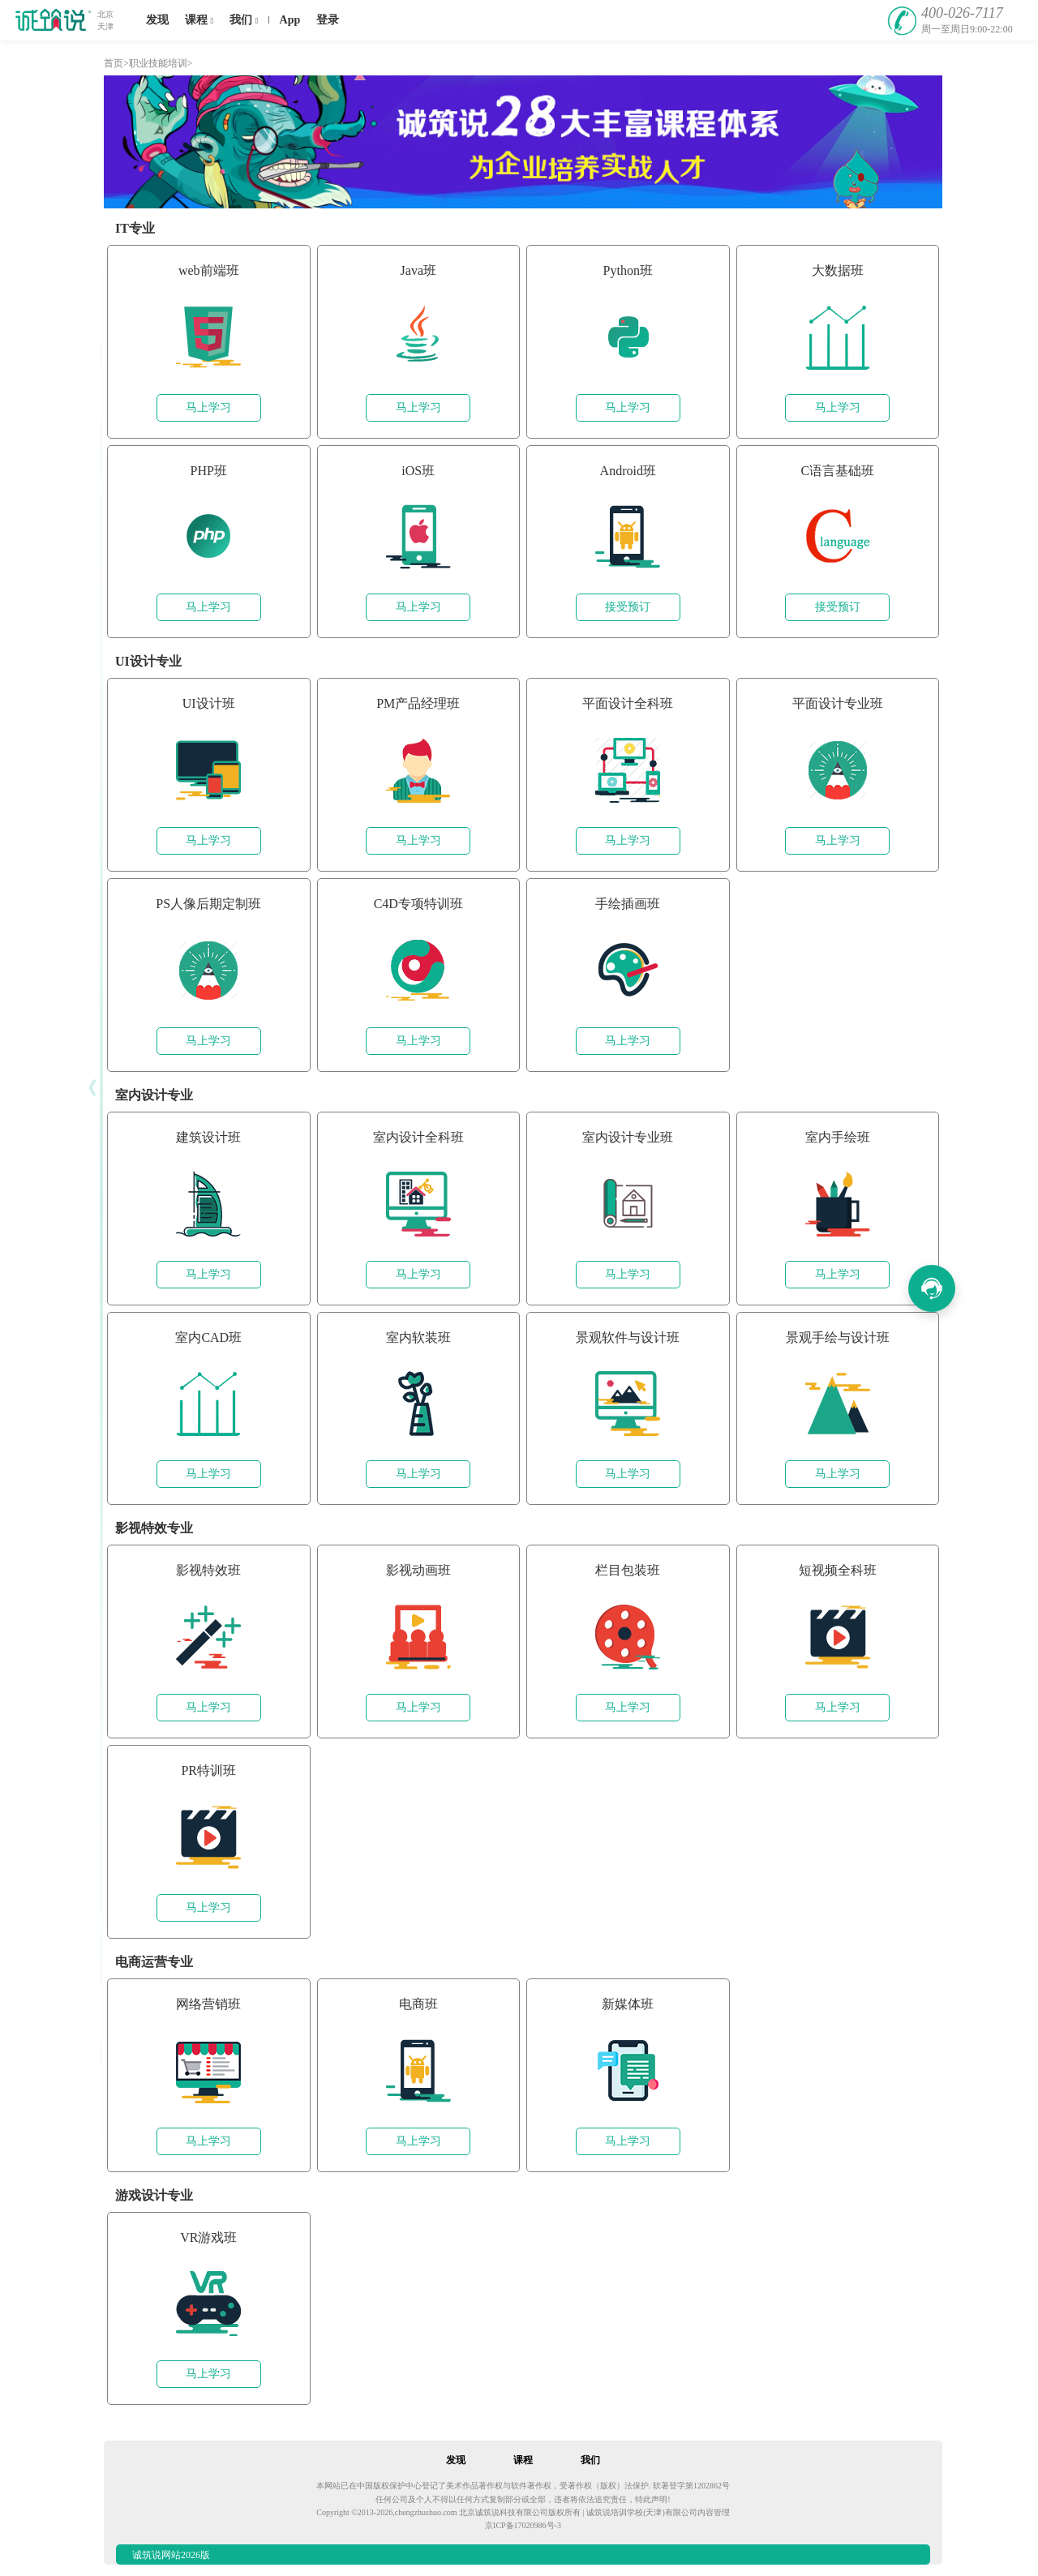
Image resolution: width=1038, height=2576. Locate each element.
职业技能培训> (161, 63)
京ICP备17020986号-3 (523, 2525)
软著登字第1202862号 (691, 2485)
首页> (116, 63)
